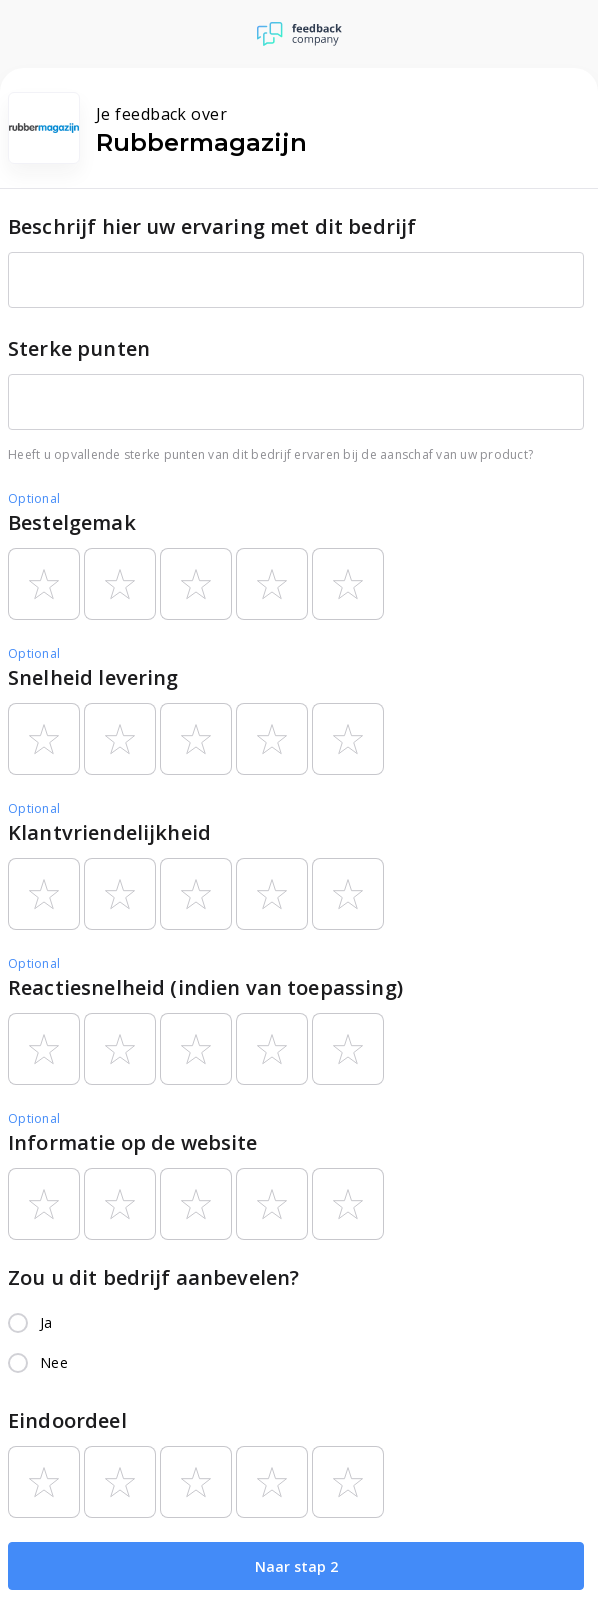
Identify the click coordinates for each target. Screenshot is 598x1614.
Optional (34, 498)
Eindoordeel (67, 1420)
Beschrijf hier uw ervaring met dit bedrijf (212, 226)
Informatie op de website (133, 1142)
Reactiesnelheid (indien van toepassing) (205, 987)
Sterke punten (79, 348)
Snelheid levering (93, 677)
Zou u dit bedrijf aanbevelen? (153, 1277)
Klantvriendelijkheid (109, 832)
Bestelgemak (72, 522)
